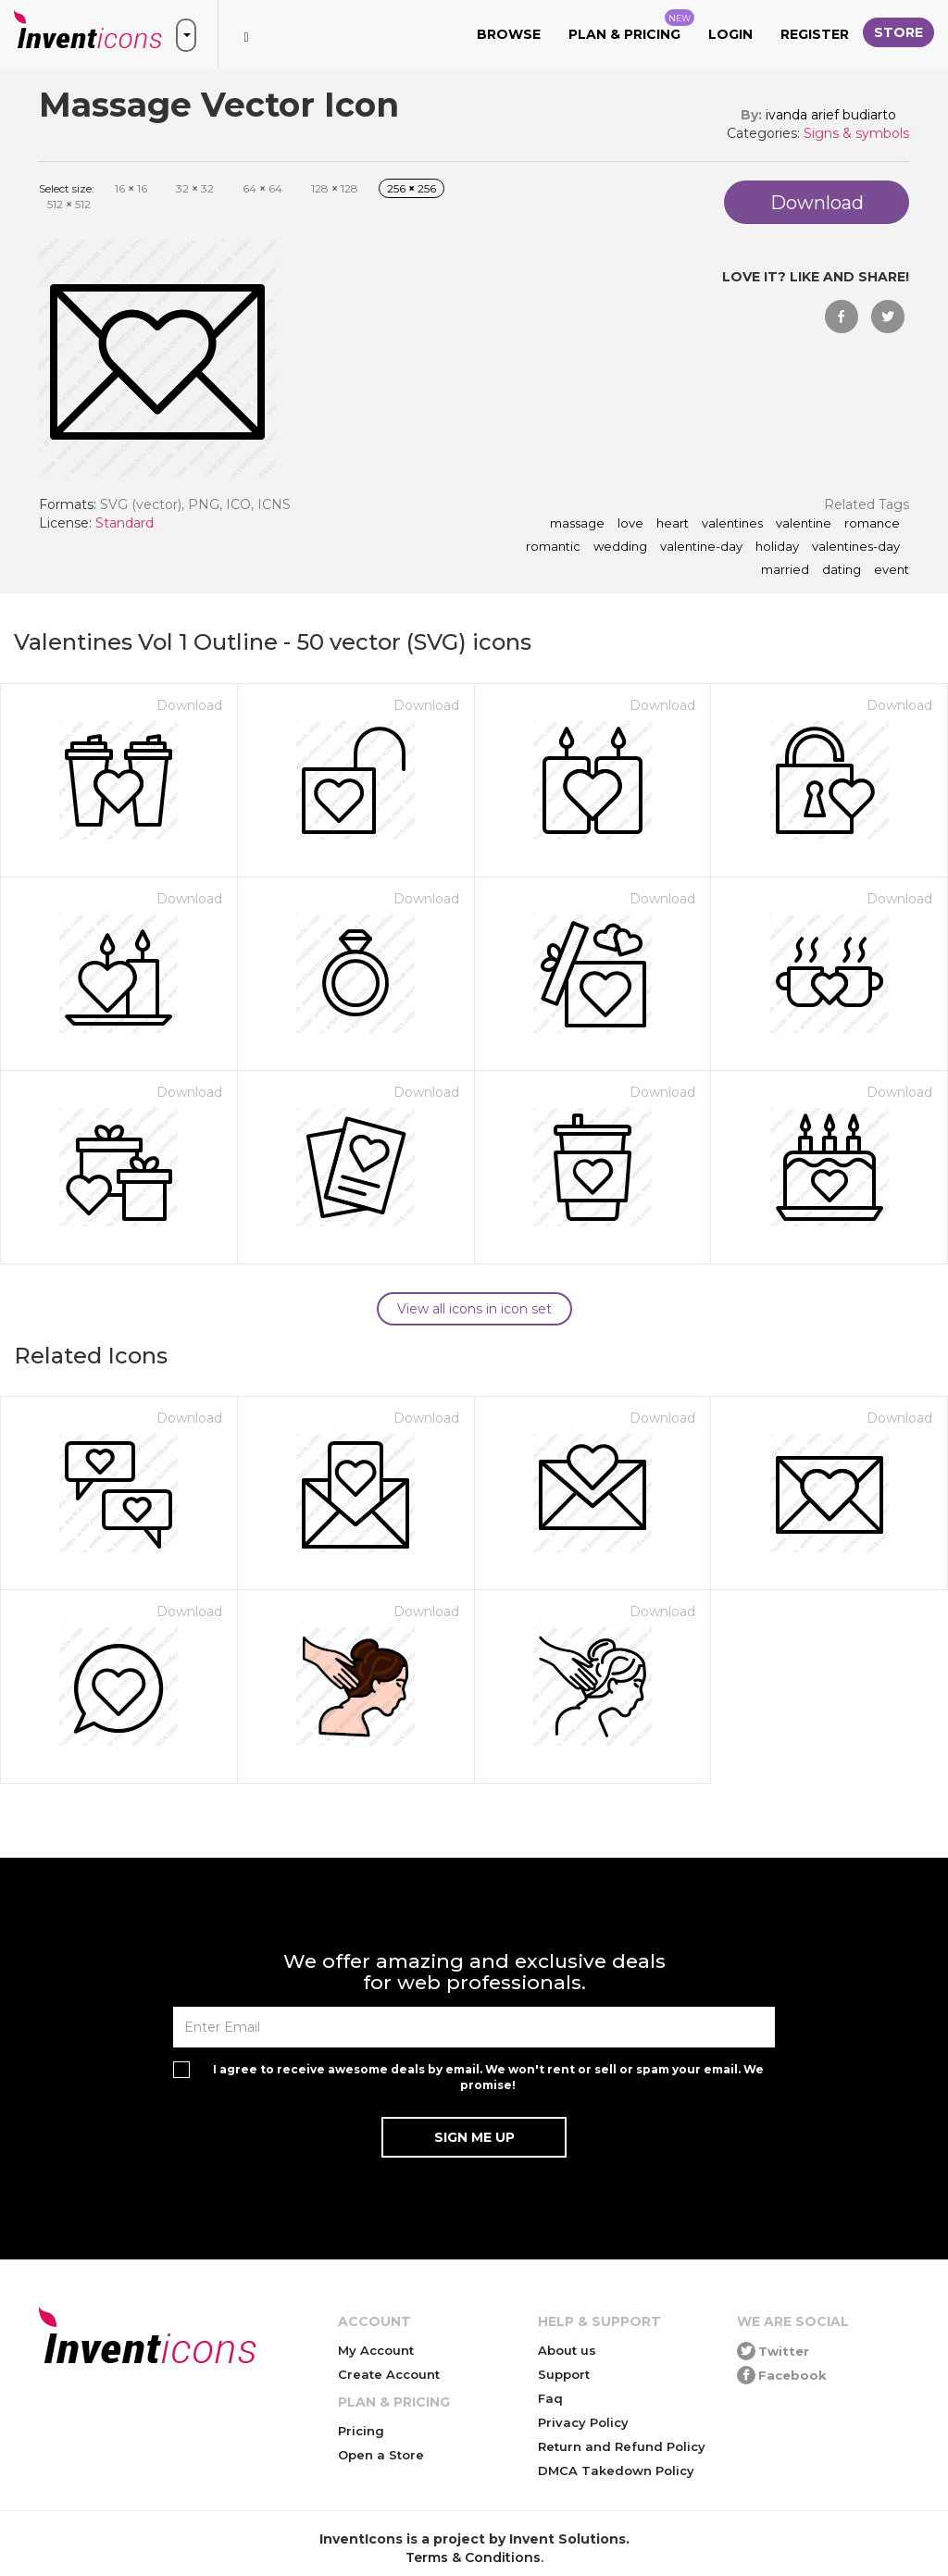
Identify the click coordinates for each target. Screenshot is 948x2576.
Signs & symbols (856, 133)
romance (872, 523)
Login (730, 34)
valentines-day (856, 547)
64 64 (262, 188)
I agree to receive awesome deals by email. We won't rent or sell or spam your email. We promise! (488, 2077)
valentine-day (701, 547)
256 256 (411, 188)
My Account (376, 2350)
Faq (550, 2398)
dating (841, 570)
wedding (620, 547)
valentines (732, 523)
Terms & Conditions (473, 2557)
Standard (124, 523)
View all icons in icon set (474, 1308)
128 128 (334, 188)
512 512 (69, 204)
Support (564, 2374)
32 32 (195, 188)
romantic (553, 547)
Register (814, 34)
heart (672, 523)
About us (567, 2350)
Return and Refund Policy (621, 2446)
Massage (577, 523)
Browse (509, 34)
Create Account (389, 2374)
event (891, 570)
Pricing (361, 2430)
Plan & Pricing (631, 26)
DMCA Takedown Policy (616, 2470)
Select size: (66, 188)
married (785, 570)
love (630, 523)
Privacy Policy (583, 2422)
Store (898, 32)
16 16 (131, 188)
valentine (803, 523)
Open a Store (381, 2454)
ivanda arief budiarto (831, 114)
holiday (777, 547)
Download (189, 705)
